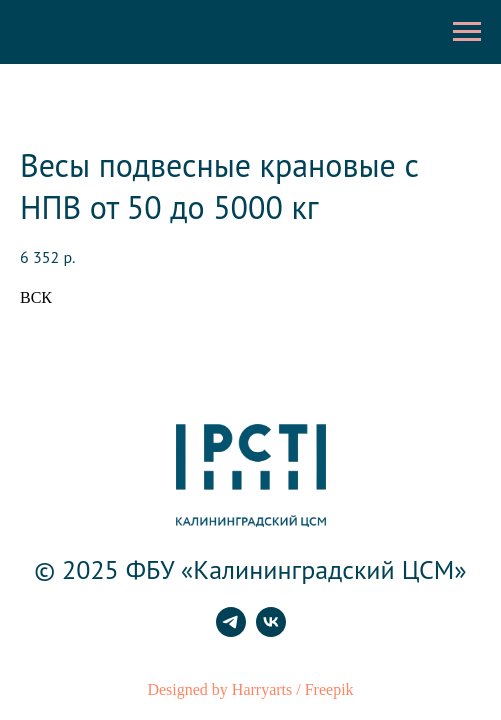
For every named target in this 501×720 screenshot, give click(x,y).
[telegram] (231, 631)
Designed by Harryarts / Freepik (250, 689)
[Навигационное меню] (467, 32)
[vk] (271, 631)
